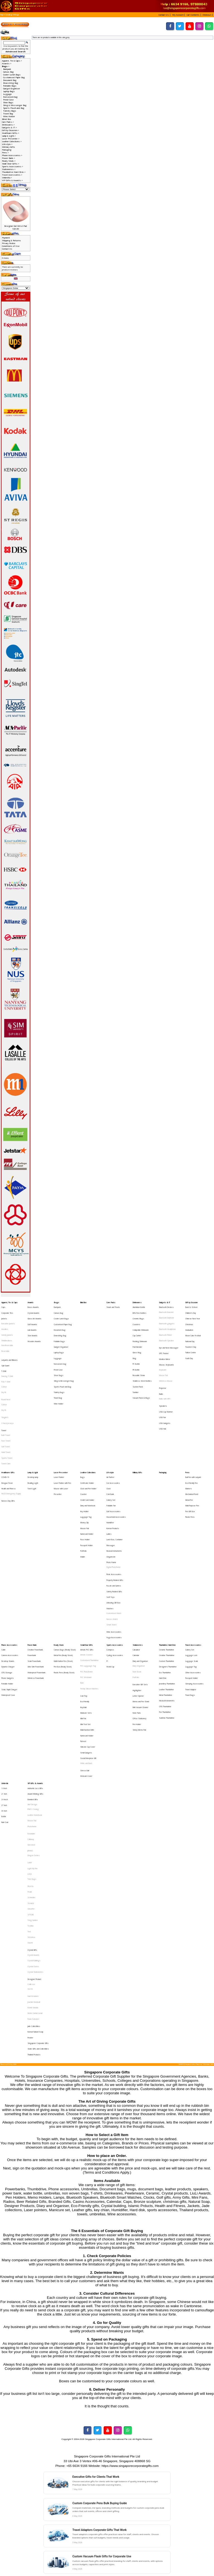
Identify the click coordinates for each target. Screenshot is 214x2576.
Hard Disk (162, 1580)
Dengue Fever (7, 1436)
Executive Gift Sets (140, 1585)
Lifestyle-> (7, 144)
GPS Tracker (164, 1339)
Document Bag (9, 80)
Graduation (189, 1322)
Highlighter (137, 1589)
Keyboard (162, 1351)
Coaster (83, 1444)
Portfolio (83, 1485)
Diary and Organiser (140, 1567)
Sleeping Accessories (194, 1584)
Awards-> (6, 63)
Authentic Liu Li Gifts (35, 1662)
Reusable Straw (139, 1355)
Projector (162, 1364)
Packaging (6, 149)
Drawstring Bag (10, 83)
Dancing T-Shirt (7, 1356)
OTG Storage (6, 1576)
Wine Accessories (113, 1544)
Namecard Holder (86, 1473)
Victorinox (31, 1771)
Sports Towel (6, 1416)
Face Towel (5, 1404)
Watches (109, 1527)
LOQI (29, 1725)
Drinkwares (137, 1301)
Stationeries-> (9, 169)
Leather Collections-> (12, 141)
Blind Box (6, 119)
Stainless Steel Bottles (142, 1359)
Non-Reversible (7, 1334)
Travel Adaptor (190, 1588)
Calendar (136, 1564)
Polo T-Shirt (5, 1360)
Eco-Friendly (84, 1597)
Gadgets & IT (164, 1301)
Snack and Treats (113, 1306)
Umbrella (4, 1658)
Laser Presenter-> (11, 138)
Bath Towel (5, 1399)
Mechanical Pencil (191, 1444)
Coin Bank (110, 1444)
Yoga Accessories (113, 1548)
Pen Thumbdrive (165, 1604)
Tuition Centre (190, 1338)
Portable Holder (7, 1584)
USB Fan (162, 1385)
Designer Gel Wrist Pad (15, 226)
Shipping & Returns (11, 240)
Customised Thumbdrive (89, 1567)
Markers (188, 1440)
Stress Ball (84, 1647)
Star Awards (32, 1326)
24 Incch (4, 1670)
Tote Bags (32, 1729)
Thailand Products (34, 1856)
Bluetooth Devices (166, 1306)
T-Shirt (3, 1352)
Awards (30, 1301)
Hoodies (4, 1322)
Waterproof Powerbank (36, 1576)
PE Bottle (136, 1350)
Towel (3, 1395)
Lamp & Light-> (9, 135)
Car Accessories (113, 1436)
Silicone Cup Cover (87, 1629)
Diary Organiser (139, 1572)
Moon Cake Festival (193, 1326)
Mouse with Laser (61, 1440)
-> (5, 66)
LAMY (30, 1717)
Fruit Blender (137, 1334)
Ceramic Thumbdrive (166, 1559)
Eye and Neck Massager (168, 1335)
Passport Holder (86, 1481)
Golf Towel (5, 1408)
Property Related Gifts (114, 1506)
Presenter (58, 1444)
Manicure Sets (86, 1605)
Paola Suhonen (33, 1830)
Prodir (30, 1738)
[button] (164, 15)
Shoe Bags (8, 102)
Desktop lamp (33, 1432)
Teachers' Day (190, 1334)
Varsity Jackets (7, 1326)
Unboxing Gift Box (113, 1523)
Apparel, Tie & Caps (9, 1301)
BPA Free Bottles (139, 1309)
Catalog (8, 15)
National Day (189, 1330)
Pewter (30, 1843)
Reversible (5, 1338)
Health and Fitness (8, 1440)
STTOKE (31, 1754)
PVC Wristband (85, 1580)
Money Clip (84, 1465)
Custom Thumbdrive (166, 1567)
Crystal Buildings (34, 1788)
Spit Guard (5, 1348)
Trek (29, 1767)
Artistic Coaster (86, 1564)
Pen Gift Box (190, 1456)
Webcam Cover (86, 1651)
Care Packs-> (8, 121)
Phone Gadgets (7, 1580)
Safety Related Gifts (114, 1515)
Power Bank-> (8, 158)
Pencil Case (8, 99)
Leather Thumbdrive (166, 1588)
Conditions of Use (11, 246)
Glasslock (31, 1704)
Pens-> (5, 152)
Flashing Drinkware (140, 1330)
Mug (134, 1342)
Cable (3, 1559)
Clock (108, 1440)
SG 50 (30, 1809)
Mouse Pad (163, 1355)
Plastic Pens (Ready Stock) (64, 1576)
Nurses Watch (112, 1535)
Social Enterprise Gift (88, 1638)
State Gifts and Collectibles (38, 1852)
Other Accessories (193, 1576)
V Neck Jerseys (7, 1390)
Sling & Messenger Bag (14, 105)
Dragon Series (34, 1712)
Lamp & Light (33, 1428)
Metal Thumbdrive (165, 1592)
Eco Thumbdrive (165, 1576)
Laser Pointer (59, 1432)
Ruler (82, 1584)
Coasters (136, 1318)
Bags (16, 15)
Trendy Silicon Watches (89, 1588)
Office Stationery (139, 1609)
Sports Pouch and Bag (13, 108)
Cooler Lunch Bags (12, 74)
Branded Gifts (33, 1670)
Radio (161, 1368)
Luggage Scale (191, 1567)
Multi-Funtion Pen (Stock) (63, 1567)
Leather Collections (88, 1428)
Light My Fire (33, 1721)
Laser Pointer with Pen (62, 1436)
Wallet (82, 1489)
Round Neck (5, 1373)
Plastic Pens (189, 1461)
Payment (6, 237)
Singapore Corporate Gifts (38, 1848)
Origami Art (110, 1489)
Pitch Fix (30, 1734)
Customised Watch (113, 1531)
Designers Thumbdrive (168, 1572)
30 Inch (4, 1678)
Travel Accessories (193, 1555)
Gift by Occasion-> (10, 130)
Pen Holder (137, 1613)
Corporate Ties (7, 1309)
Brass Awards (33, 1306)
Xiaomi (30, 1775)
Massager (110, 1481)
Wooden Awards (34, 1330)
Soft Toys (110, 1518)
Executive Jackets (8, 1318)
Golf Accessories (113, 1456)
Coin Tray (83, 1593)
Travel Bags (190, 1592)
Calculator (136, 1559)
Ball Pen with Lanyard (193, 1432)
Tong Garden (33, 1759)
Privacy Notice (8, 243)
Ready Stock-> (9, 160)
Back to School (191, 1306)
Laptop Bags (9, 91)
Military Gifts (8, 147)
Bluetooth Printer (165, 1326)
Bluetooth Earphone (166, 1314)
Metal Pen (189, 1448)
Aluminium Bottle (139, 1306)
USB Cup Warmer (166, 1382)
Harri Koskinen (33, 1814)
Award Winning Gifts (35, 1666)
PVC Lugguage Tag (88, 1572)
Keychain (83, 1601)
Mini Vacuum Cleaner (140, 1601)
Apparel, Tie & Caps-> (12, 60)
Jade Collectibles (34, 1835)
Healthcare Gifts (7, 1428)
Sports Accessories (114, 1555)
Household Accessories (116, 1461)
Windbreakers (6, 1330)
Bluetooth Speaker (166, 1330)
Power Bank (32, 1555)
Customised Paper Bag (14, 77)
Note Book (137, 1576)
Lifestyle (110, 1428)
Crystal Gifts (32, 1780)
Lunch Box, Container (114, 1477)
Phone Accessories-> (12, 155)
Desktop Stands (7, 1567)
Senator (31, 1746)
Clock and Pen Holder (88, 1440)
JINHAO (30, 1708)
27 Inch (4, 1674)
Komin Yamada (33, 1822)
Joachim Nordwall (34, 1818)
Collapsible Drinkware (141, 1322)
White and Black (86, 1642)
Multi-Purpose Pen (192, 1452)
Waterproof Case (8, 1592)
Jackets (4, 1314)
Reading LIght (33, 1436)
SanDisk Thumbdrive (166, 1608)
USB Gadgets (164, 1390)
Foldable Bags (9, 85)
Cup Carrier (137, 1326)
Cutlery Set (110, 1448)
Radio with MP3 (165, 1372)
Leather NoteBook (35, 1683)
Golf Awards (32, 1318)
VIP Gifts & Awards (35, 1658)
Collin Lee (31, 1805)
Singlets (4, 1386)
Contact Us (7, 248)
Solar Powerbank (34, 1567)
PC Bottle (136, 1346)
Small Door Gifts (86, 1555)
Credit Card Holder (87, 1448)
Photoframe (32, 1691)
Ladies (108, 1473)
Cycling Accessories (114, 1564)
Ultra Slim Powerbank (36, 1572)
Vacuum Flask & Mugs (141, 1371)
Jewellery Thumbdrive (167, 1584)
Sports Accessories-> (12, 166)
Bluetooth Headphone (167, 1322)
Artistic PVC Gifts (86, 1559)
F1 (107, 1567)
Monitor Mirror (164, 1343)
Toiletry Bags (9, 110)
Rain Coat (4, 1687)
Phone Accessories (9, 1555)
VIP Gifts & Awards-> (12, 180)
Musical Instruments (114, 1485)
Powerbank (32, 1564)
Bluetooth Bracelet (166, 1309)
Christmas (189, 1318)
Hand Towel (5, 1412)
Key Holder (84, 1456)
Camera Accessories (9, 1564)
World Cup (110, 1572)
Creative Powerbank (35, 1559)
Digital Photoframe (113, 1497)
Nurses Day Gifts (8, 1449)
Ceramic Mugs (138, 1314)
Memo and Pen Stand (141, 1597)
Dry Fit (3, 1368)
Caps (3, 1306)
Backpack (7, 69)
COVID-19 (5, 1432)
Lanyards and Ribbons (9, 1344)
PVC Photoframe (86, 1576)
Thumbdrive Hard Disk (167, 1555)
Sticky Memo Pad (139, 1617)
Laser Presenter (61, 1428)
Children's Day (190, 1309)
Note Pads (137, 1605)
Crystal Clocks (33, 1792)
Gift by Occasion (191, 1301)
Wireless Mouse (165, 1360)
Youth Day (189, 1342)
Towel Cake (6, 1420)
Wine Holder (9, 116)
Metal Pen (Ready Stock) (63, 1564)
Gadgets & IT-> (9, 127)
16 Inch (4, 1662)
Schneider (31, 1742)
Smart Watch (111, 1539)
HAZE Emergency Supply (11, 1444)
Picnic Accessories (113, 1502)
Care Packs (110, 1301)
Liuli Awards (32, 1322)
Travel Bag (8, 113)
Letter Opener (138, 1593)
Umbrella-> (7, 177)
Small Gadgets (86, 1634)
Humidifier (110, 1465)
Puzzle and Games (113, 1510)
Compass (110, 1559)
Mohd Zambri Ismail (35, 1826)
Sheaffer (31, 1750)
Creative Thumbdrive (166, 1564)
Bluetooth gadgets (166, 1318)
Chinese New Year (192, 1314)
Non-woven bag (10, 96)
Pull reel (83, 1626)
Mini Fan (83, 1609)
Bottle (3, 1683)
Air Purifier (110, 1432)
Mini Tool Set (85, 1613)
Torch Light (32, 1440)
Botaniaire (31, 1696)
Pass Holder (85, 1477)
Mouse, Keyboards (166, 1347)
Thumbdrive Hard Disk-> (14, 172)
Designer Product (34, 1801)
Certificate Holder (87, 1436)
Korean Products (112, 1469)
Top (1, 15)
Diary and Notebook (87, 1452)
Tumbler (135, 1367)
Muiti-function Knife (87, 1617)
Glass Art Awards (34, 1314)
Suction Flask (138, 1363)
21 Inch (4, 1666)
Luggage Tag (86, 1461)
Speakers (163, 1377)
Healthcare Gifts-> (10, 133)
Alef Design (32, 1674)
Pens (187, 1428)
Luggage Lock (191, 1564)
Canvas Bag (8, 71)
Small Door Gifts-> (10, 163)
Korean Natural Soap (35, 1839)
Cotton (4, 1364)
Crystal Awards (33, 1309)
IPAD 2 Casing (33, 1678)
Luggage (7, 94)
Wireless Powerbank (36, 1580)
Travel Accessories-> (12, 174)
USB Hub (162, 1394)
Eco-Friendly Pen (191, 1436)
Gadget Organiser (11, 88)
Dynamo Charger (7, 1572)
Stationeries (138, 1555)
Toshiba (30, 1762)
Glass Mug (137, 1338)
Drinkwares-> (8, 124)
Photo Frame (111, 1493)
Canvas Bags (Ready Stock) (65, 1559)
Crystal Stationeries (35, 1796)
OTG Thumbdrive (165, 1600)
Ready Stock (59, 1555)
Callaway (31, 1700)
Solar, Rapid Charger (9, 1588)
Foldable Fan (111, 1452)
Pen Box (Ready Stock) (63, 1572)
